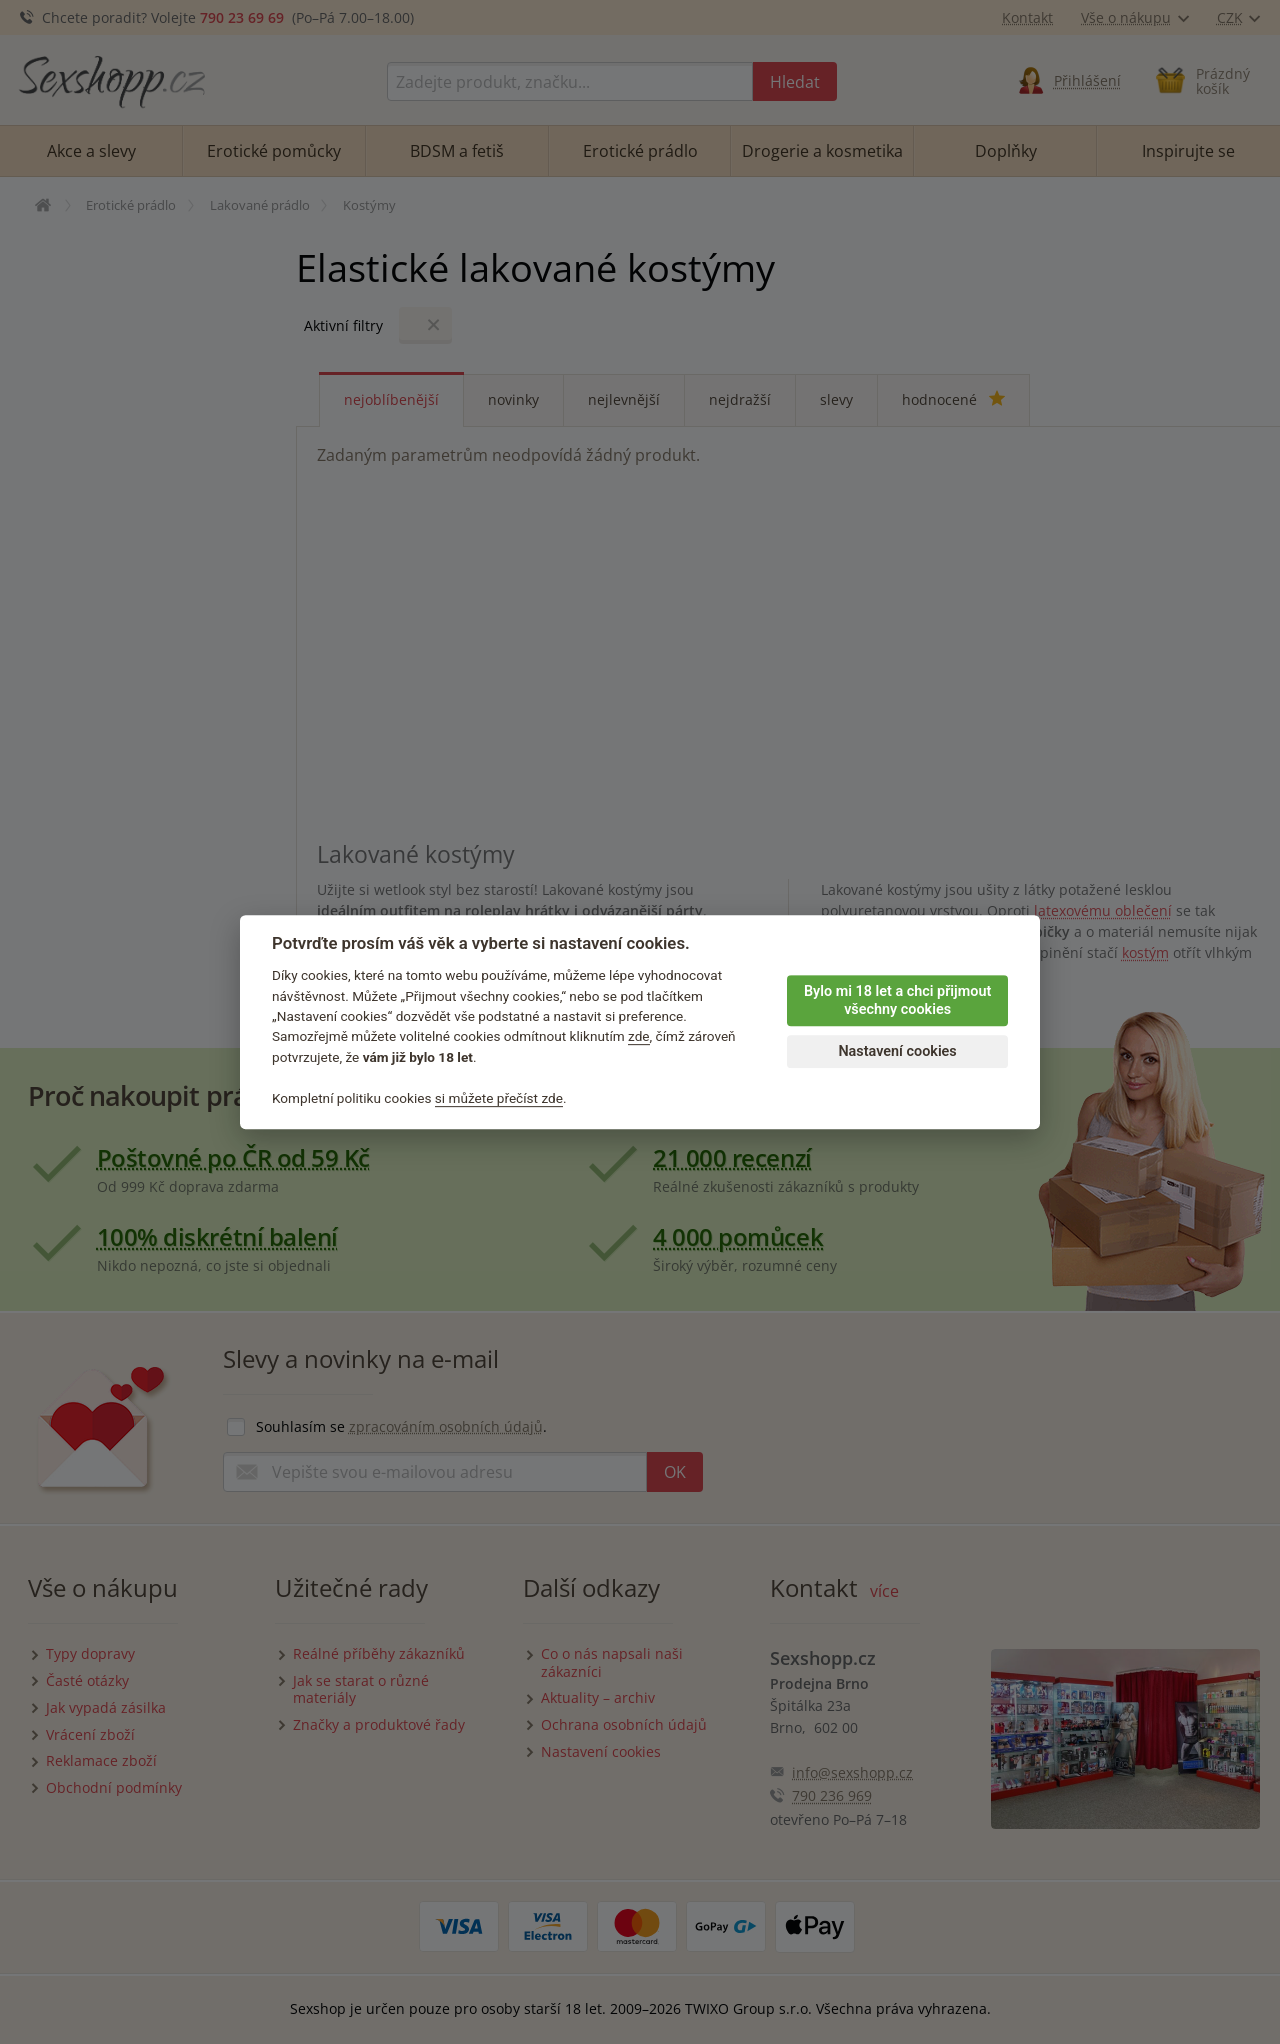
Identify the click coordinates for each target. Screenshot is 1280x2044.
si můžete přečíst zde (499, 1098)
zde (639, 1037)
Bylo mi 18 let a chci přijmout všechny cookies (897, 1001)
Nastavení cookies (897, 1051)
